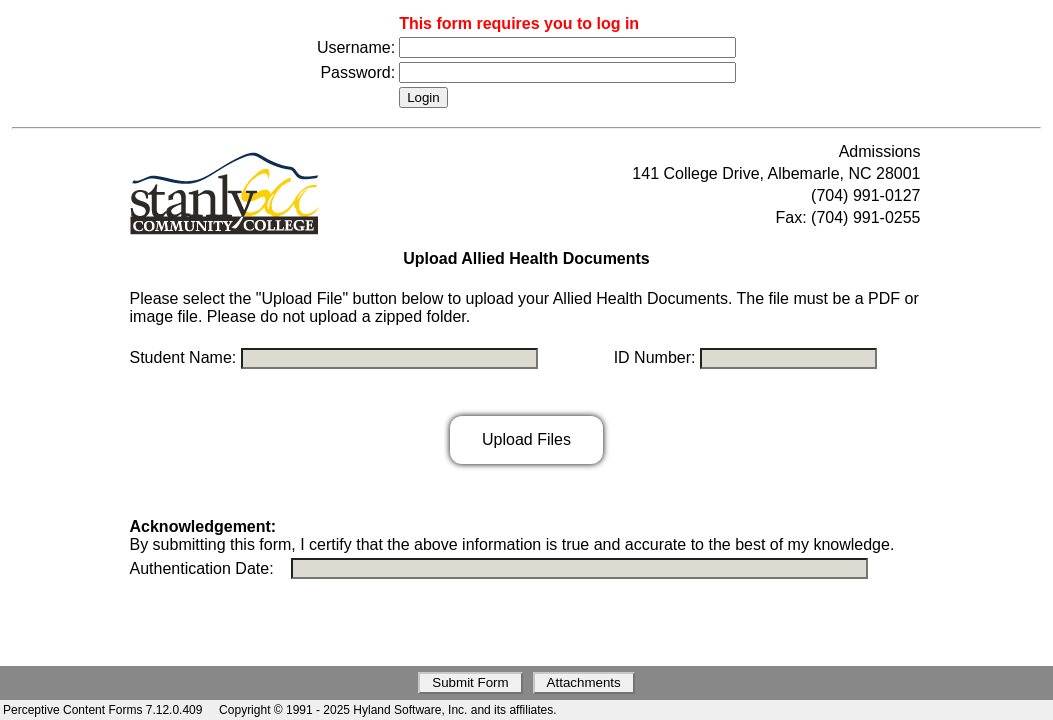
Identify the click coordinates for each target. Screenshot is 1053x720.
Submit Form (470, 682)
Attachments (584, 682)
